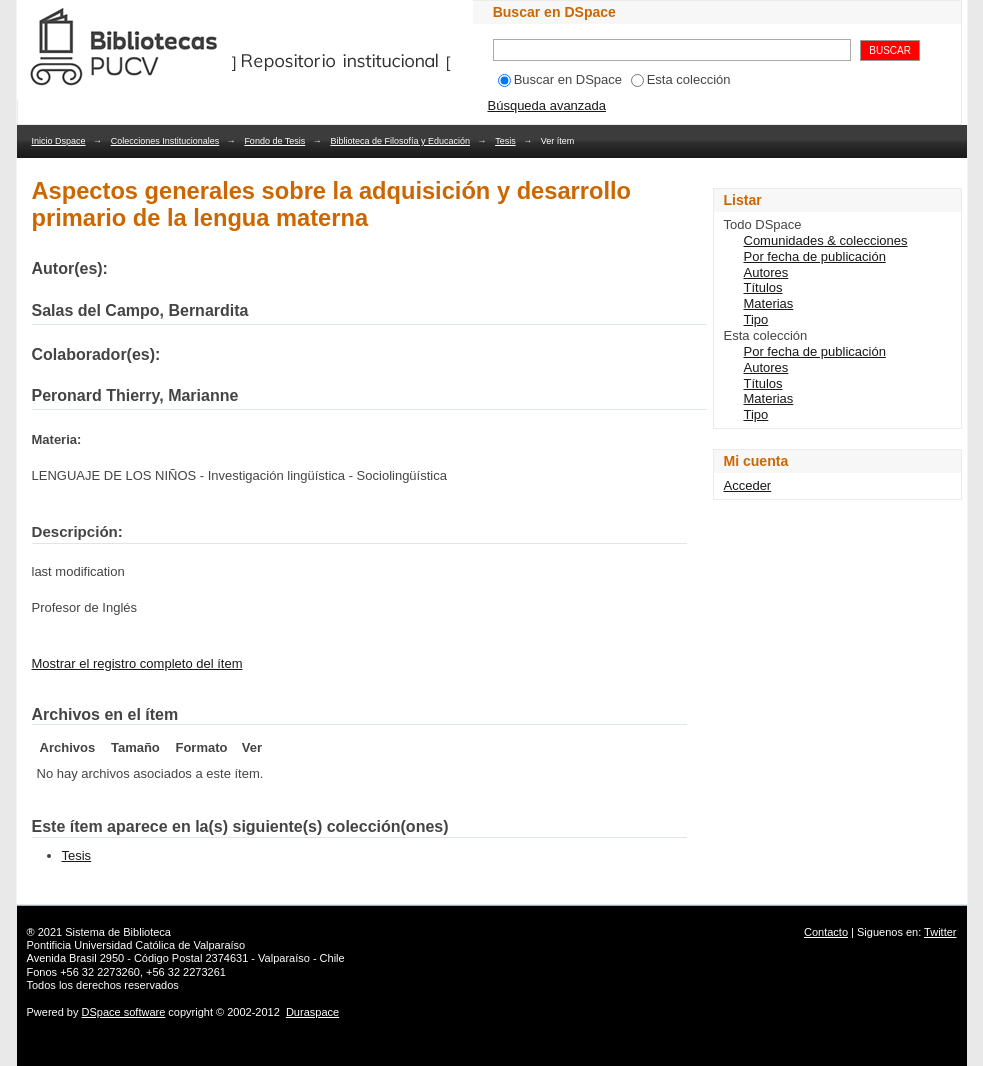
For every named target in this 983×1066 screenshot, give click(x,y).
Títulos (763, 287)
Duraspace (312, 1012)
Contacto (826, 932)
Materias (769, 303)
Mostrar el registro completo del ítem (137, 663)
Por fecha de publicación (815, 256)
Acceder (748, 485)
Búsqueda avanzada (547, 105)
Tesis (505, 141)
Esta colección (681, 79)
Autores (766, 272)
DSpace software (124, 1012)
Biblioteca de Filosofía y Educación (400, 141)
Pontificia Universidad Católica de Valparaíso (136, 945)
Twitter (940, 932)
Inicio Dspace (59, 141)
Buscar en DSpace (560, 79)
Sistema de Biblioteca (118, 932)
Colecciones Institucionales (165, 141)
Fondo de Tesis (274, 141)
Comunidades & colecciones (826, 240)
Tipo (756, 319)
